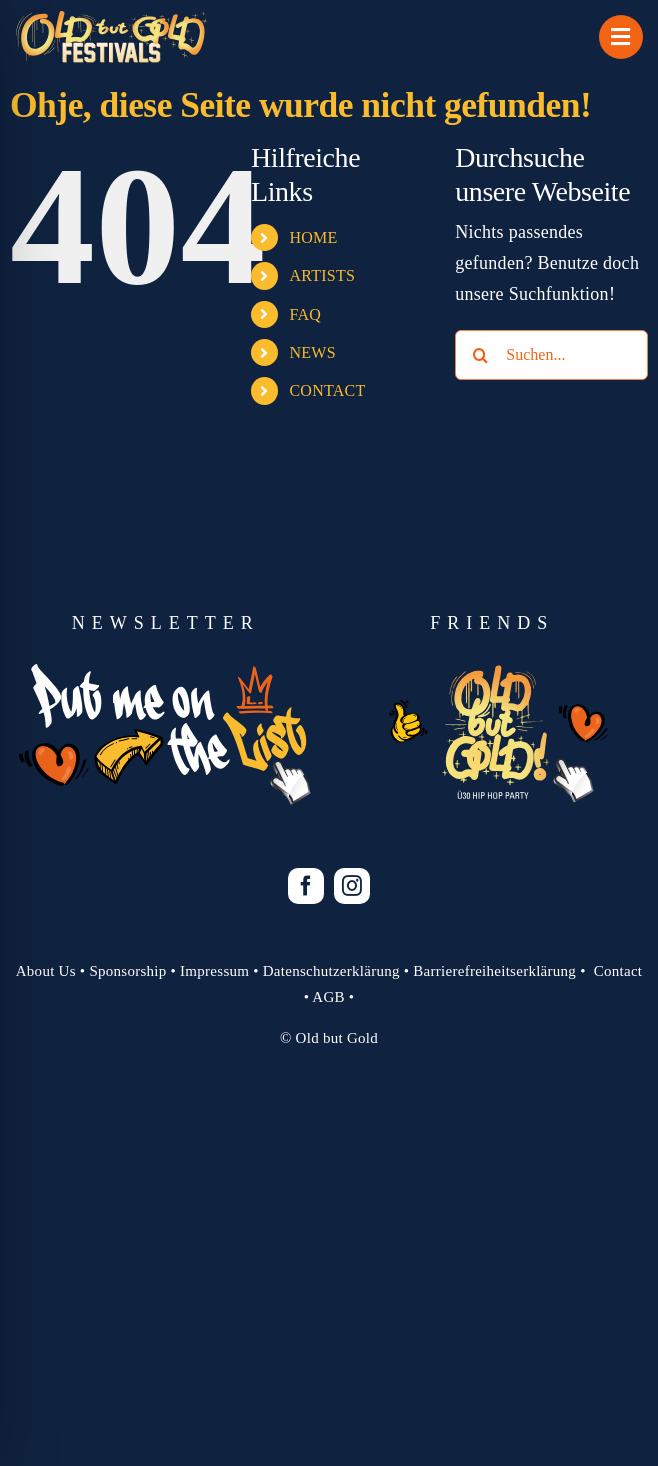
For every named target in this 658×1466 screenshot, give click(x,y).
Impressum (214, 971)
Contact (618, 971)
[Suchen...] (551, 355)
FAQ (305, 314)
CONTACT (327, 390)
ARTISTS (322, 275)
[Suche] (480, 355)
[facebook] (306, 886)
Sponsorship (127, 971)
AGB (328, 997)
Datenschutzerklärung (331, 971)
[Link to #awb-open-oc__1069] (621, 37)
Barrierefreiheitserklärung (494, 971)
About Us (46, 971)
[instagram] (352, 886)
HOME (313, 237)
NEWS (312, 352)
